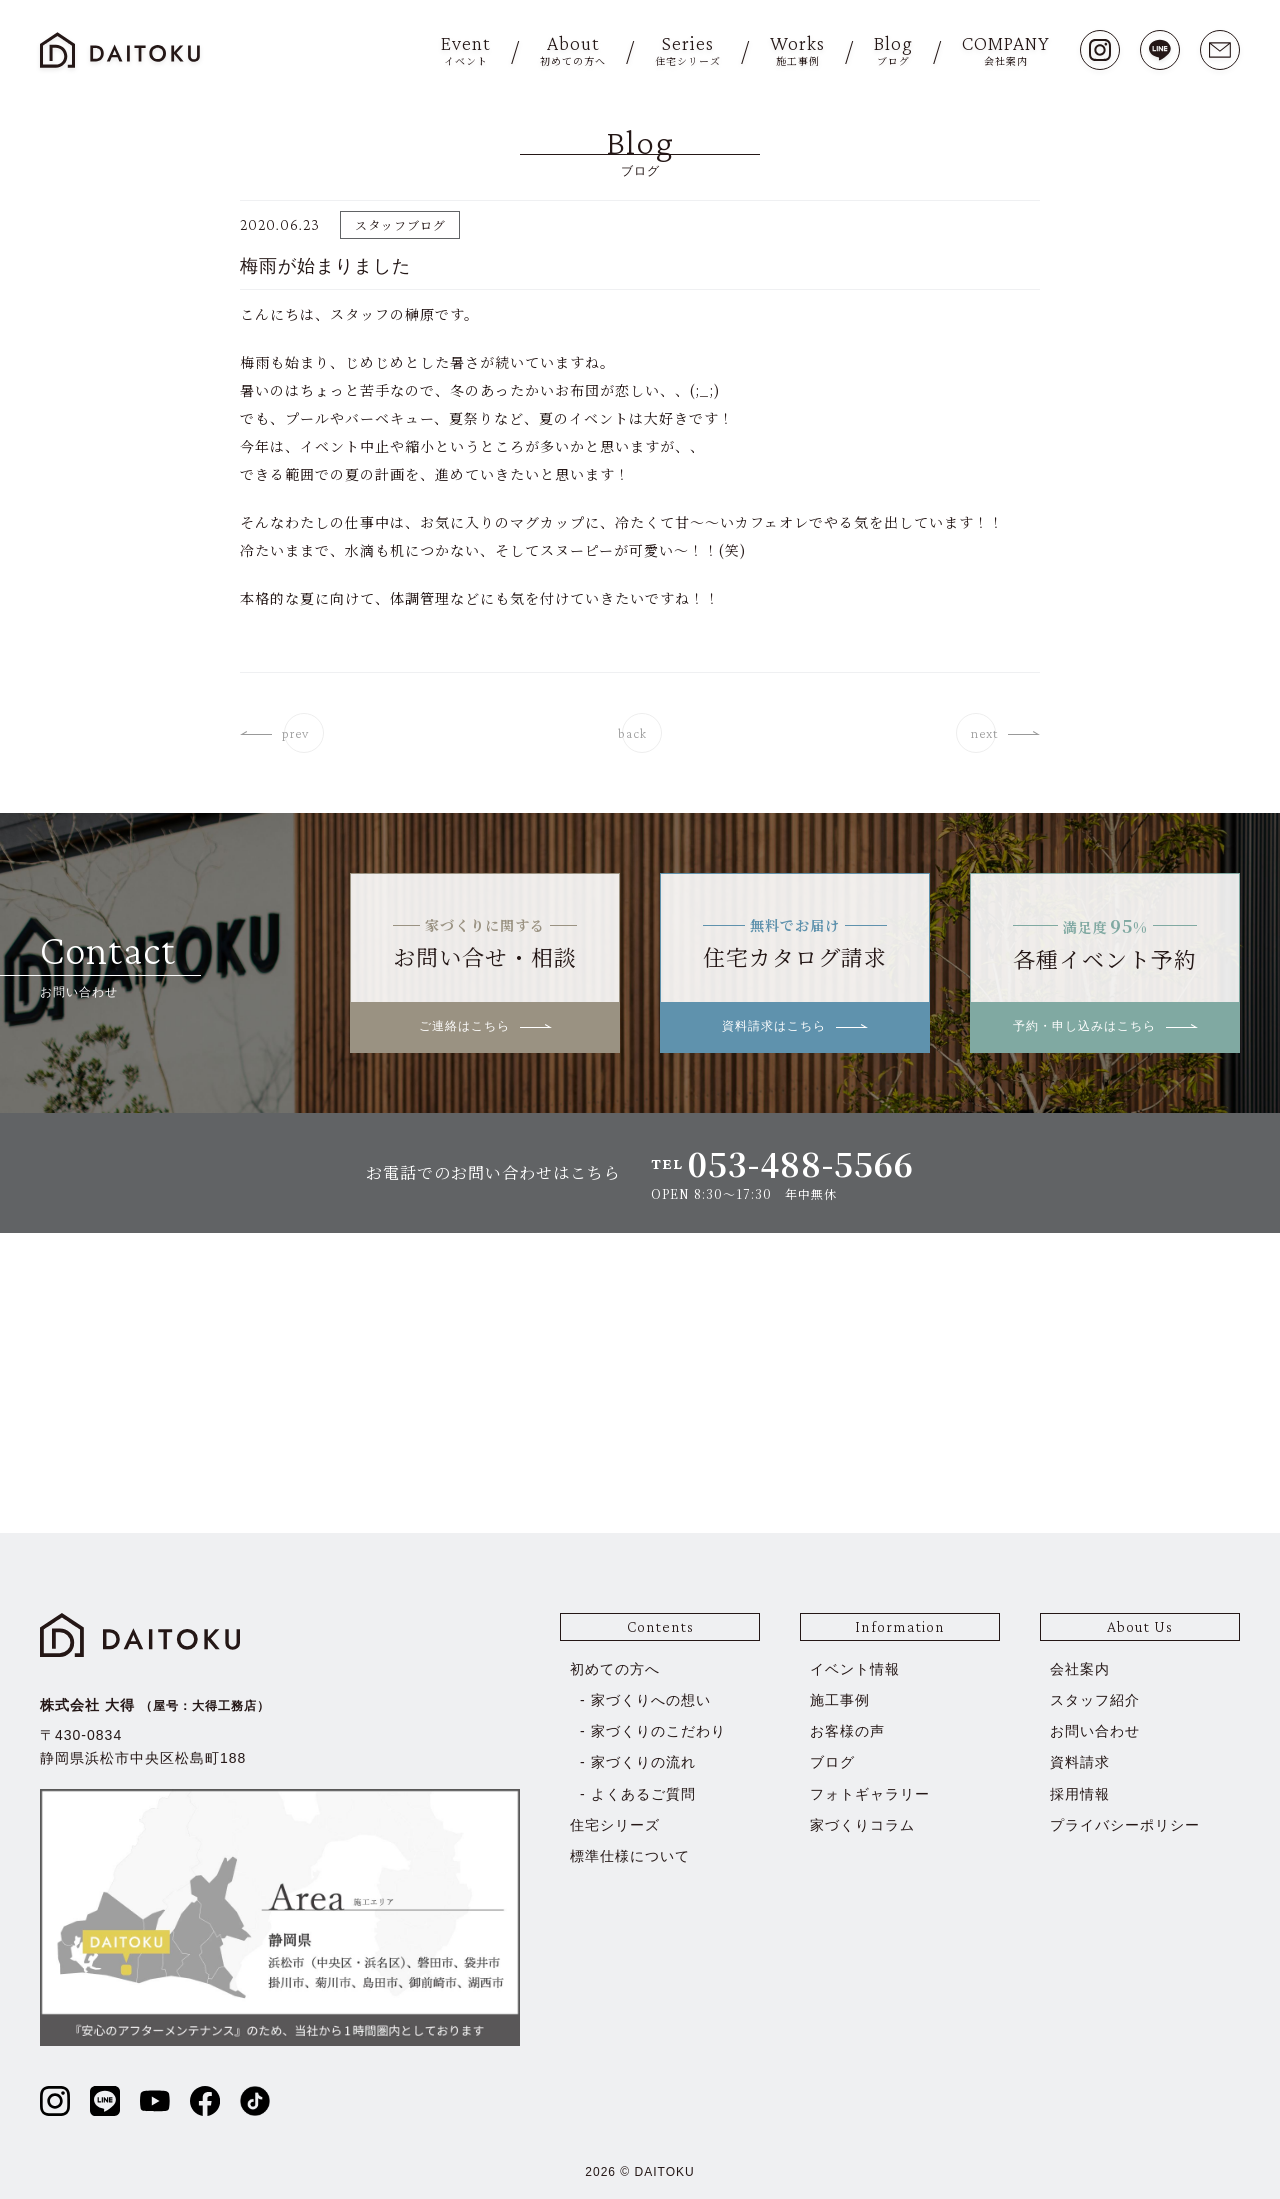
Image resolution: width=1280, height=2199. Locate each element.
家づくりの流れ (643, 1762)
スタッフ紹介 (1095, 1700)
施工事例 (840, 1700)
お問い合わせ (1095, 1731)
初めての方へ (615, 1669)
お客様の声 (847, 1731)
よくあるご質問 (643, 1794)
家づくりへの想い (651, 1700)
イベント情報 (855, 1669)
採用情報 (1080, 1794)
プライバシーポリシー (1125, 1825)
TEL (782, 1163)
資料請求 (1080, 1762)
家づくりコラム (862, 1825)
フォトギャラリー (870, 1794)
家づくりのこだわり (658, 1731)
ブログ (832, 1762)
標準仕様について (630, 1856)
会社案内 (1080, 1669)
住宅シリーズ (615, 1825)
